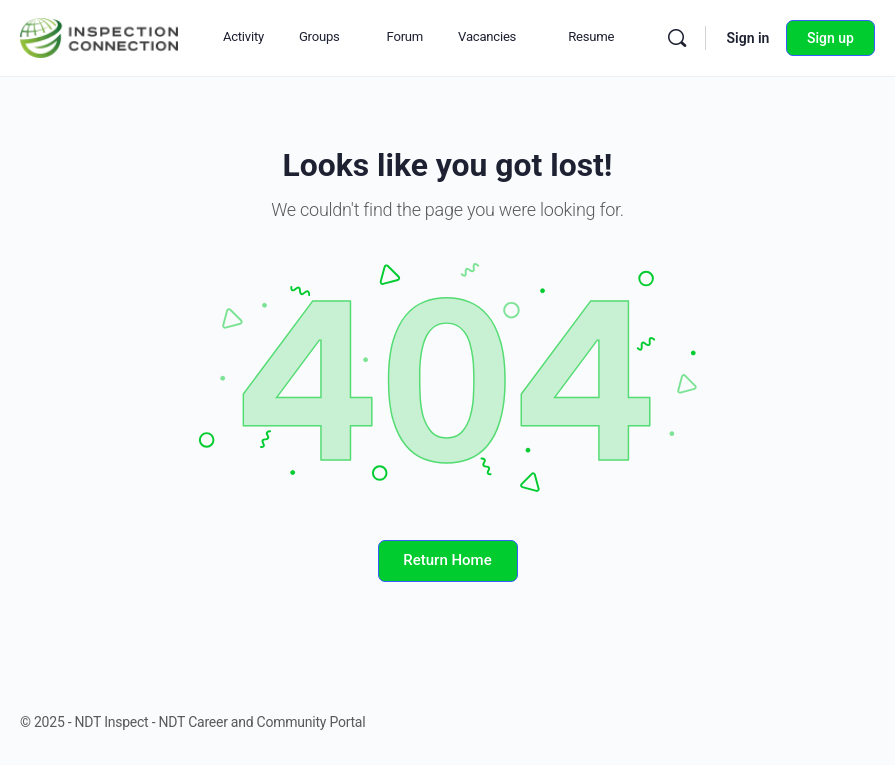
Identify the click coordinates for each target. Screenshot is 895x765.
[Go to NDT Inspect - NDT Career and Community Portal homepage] (99, 36)
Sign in (747, 38)
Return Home (447, 560)
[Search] (677, 38)
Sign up (830, 38)
